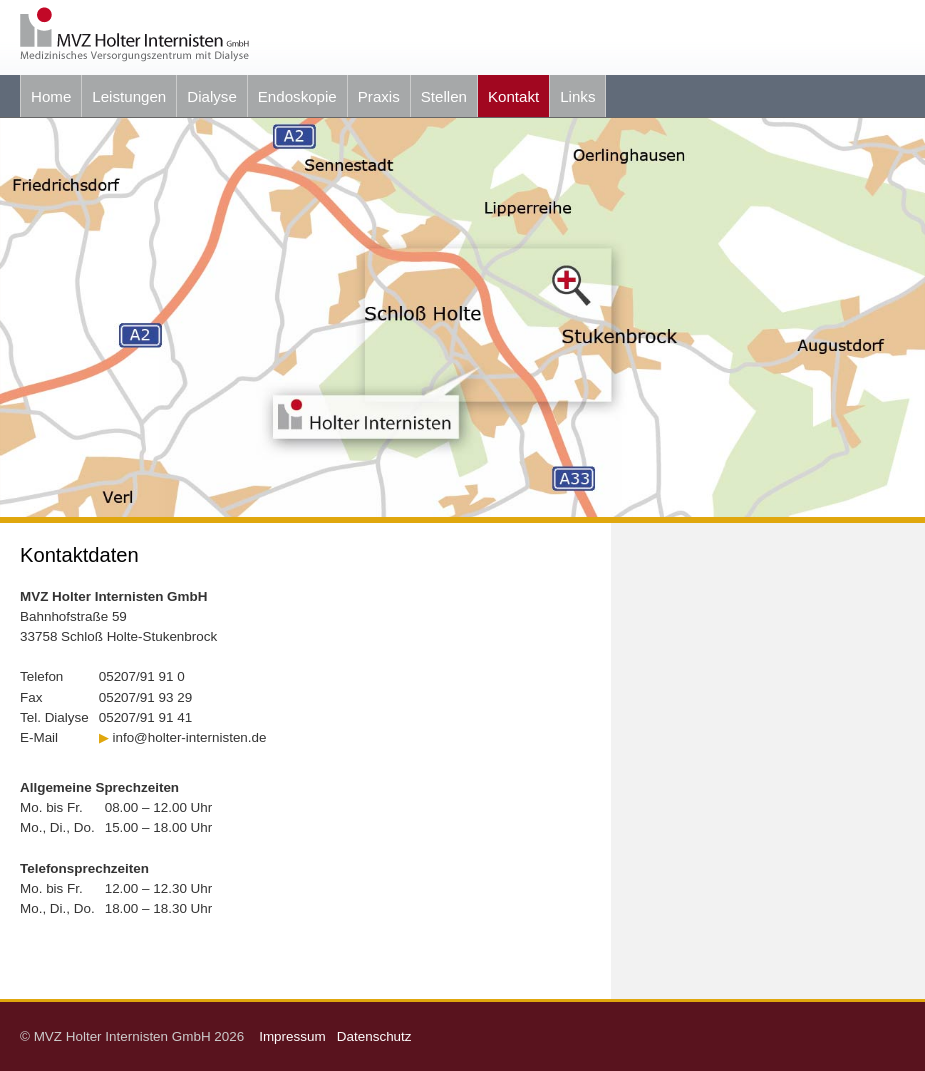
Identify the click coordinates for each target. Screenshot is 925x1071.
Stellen (444, 96)
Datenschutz (374, 1036)
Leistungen (129, 96)
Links (577, 96)
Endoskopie (297, 96)
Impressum (296, 1036)
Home (51, 96)
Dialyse (212, 96)
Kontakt (513, 96)
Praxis (379, 96)
